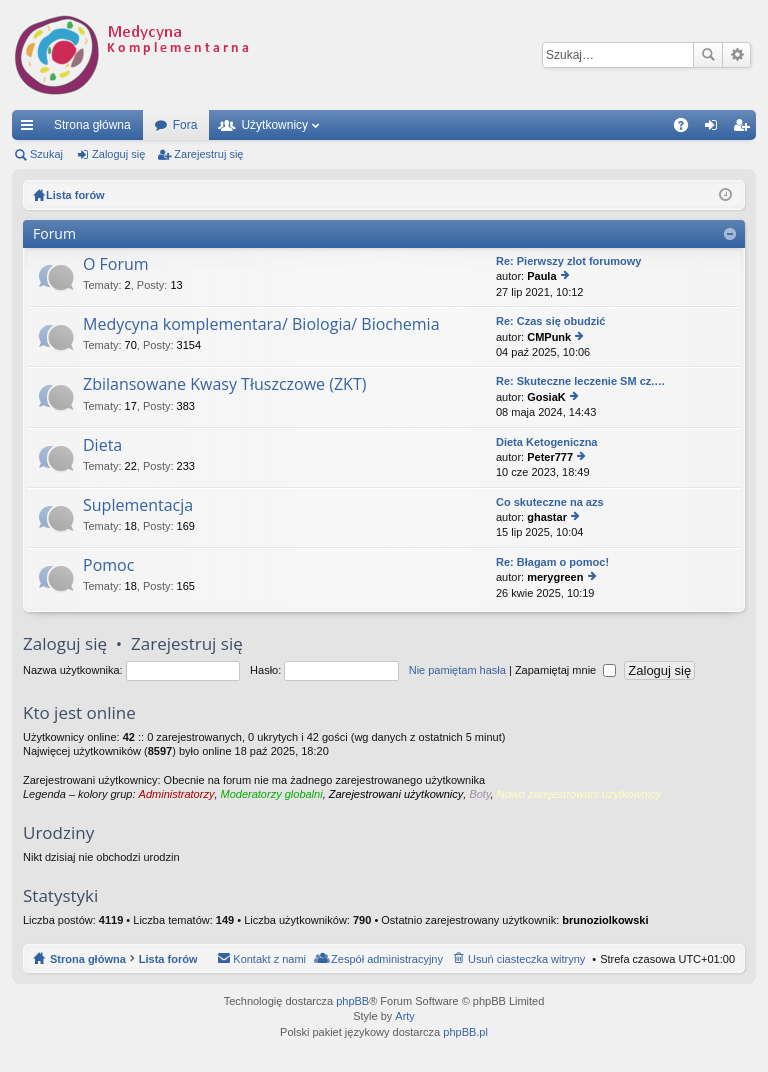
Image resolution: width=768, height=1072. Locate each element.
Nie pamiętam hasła (457, 670)
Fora (185, 125)
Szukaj (708, 55)
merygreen (555, 577)
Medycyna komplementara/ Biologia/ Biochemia (261, 325)
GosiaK (546, 397)
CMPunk (549, 337)
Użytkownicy (274, 125)
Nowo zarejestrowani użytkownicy (579, 794)
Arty (405, 1016)
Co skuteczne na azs (550, 502)
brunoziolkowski (605, 920)
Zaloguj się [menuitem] (715, 129)
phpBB (352, 1001)
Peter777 (550, 457)
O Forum (116, 265)
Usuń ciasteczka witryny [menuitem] (526, 959)
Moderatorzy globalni (272, 794)
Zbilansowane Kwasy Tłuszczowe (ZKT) (224, 385)
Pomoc (108, 566)
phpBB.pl (465, 1032)
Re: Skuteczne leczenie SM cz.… (580, 381)
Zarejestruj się (208, 154)
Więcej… (31, 129)
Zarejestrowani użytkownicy (396, 794)
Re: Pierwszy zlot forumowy (568, 261)
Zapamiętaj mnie (565, 670)
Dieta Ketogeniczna (546, 442)
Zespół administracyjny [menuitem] (387, 959)
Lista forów (168, 959)
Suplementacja (138, 506)
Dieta (102, 446)
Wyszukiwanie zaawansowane (736, 55)
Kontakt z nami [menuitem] (269, 959)
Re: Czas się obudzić (550, 321)
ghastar (547, 517)
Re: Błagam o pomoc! (552, 562)
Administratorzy (177, 794)
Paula (541, 276)
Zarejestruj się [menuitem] (745, 129)
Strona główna (92, 125)
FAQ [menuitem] (687, 129)
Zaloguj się (118, 154)
